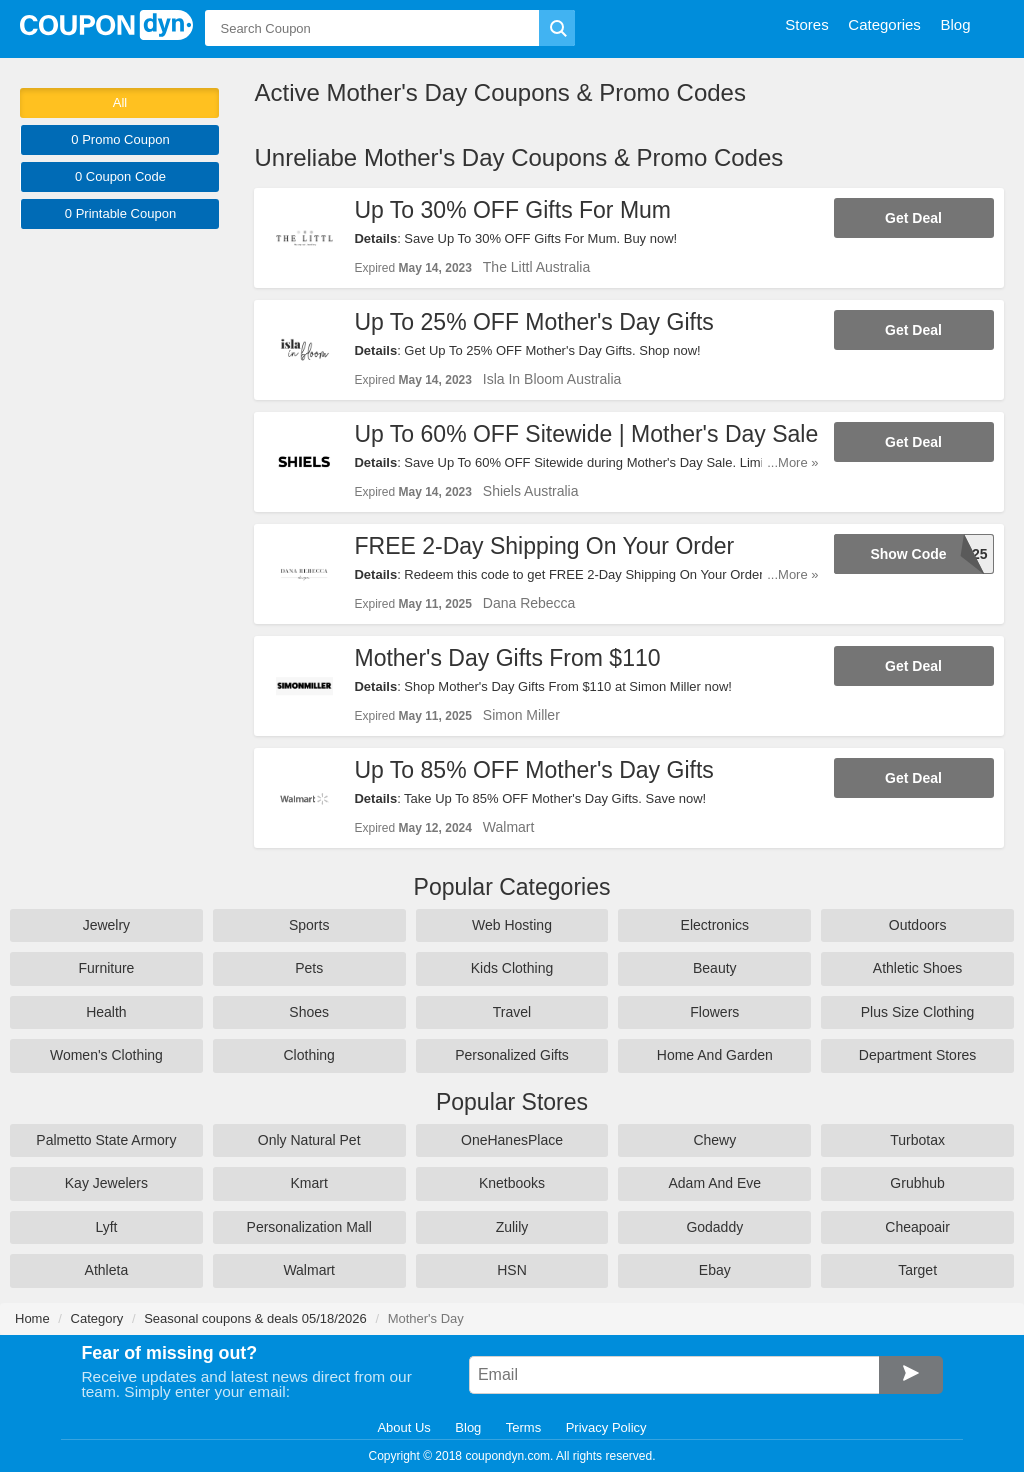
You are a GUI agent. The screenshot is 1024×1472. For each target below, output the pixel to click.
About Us (403, 1427)
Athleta (107, 1270)
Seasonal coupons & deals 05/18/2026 (255, 1318)
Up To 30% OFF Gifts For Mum (512, 210)
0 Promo (120, 139)
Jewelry (106, 925)
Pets (309, 968)
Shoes (309, 1012)
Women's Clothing (106, 1055)
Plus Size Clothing (918, 1012)
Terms (523, 1427)
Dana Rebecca (529, 603)
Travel (512, 1012)
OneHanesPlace (512, 1140)
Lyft (106, 1227)
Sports (309, 925)
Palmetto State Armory (106, 1140)
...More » (792, 462)
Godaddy (714, 1227)
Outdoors (918, 925)
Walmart (509, 827)
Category (97, 1318)
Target (917, 1270)
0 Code (120, 176)
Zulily (512, 1227)
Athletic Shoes (918, 968)
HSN (512, 1270)
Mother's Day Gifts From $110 (507, 658)
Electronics (715, 925)
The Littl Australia (536, 267)
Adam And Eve (714, 1183)
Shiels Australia (531, 491)
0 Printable (120, 213)
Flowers (714, 1012)
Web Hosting (512, 925)
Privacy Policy (606, 1427)
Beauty (715, 968)
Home (32, 1318)
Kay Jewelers (106, 1183)
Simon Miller (521, 715)
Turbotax (917, 1140)
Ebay (715, 1270)
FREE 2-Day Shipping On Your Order (544, 546)
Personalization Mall (309, 1227)
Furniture (106, 968)
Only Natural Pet (309, 1140)
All (120, 102)
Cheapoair (917, 1227)
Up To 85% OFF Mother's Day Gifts (533, 770)
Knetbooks (512, 1183)
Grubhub (917, 1183)
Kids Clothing (512, 968)
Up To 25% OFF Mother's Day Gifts (533, 322)
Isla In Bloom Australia (552, 379)
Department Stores (918, 1055)
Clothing (309, 1055)
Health (106, 1012)
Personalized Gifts (512, 1055)
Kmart (309, 1183)
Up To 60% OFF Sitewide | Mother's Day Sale (586, 434)
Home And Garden (715, 1055)
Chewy (714, 1140)
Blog (468, 1427)
